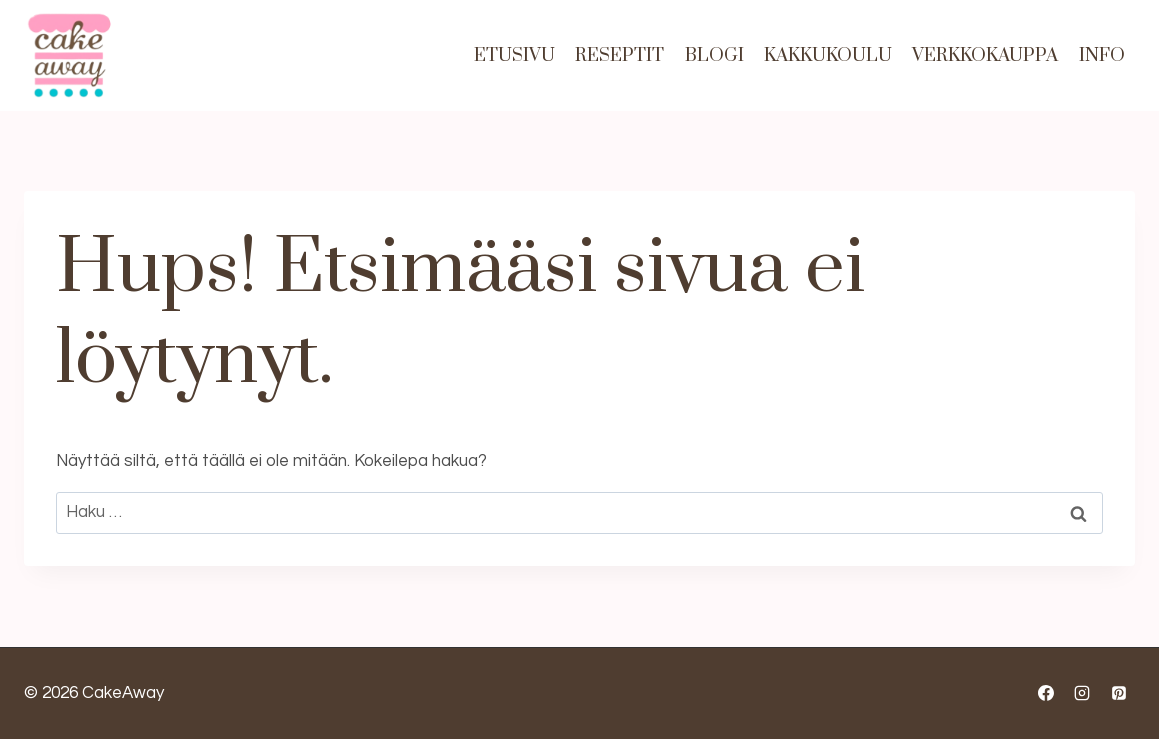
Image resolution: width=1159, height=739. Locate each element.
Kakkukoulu (828, 55)
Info (1102, 55)
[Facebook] (1046, 693)
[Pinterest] (1119, 693)
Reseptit (619, 55)
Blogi (714, 55)
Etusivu (514, 55)
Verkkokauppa (985, 55)
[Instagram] (1082, 693)
